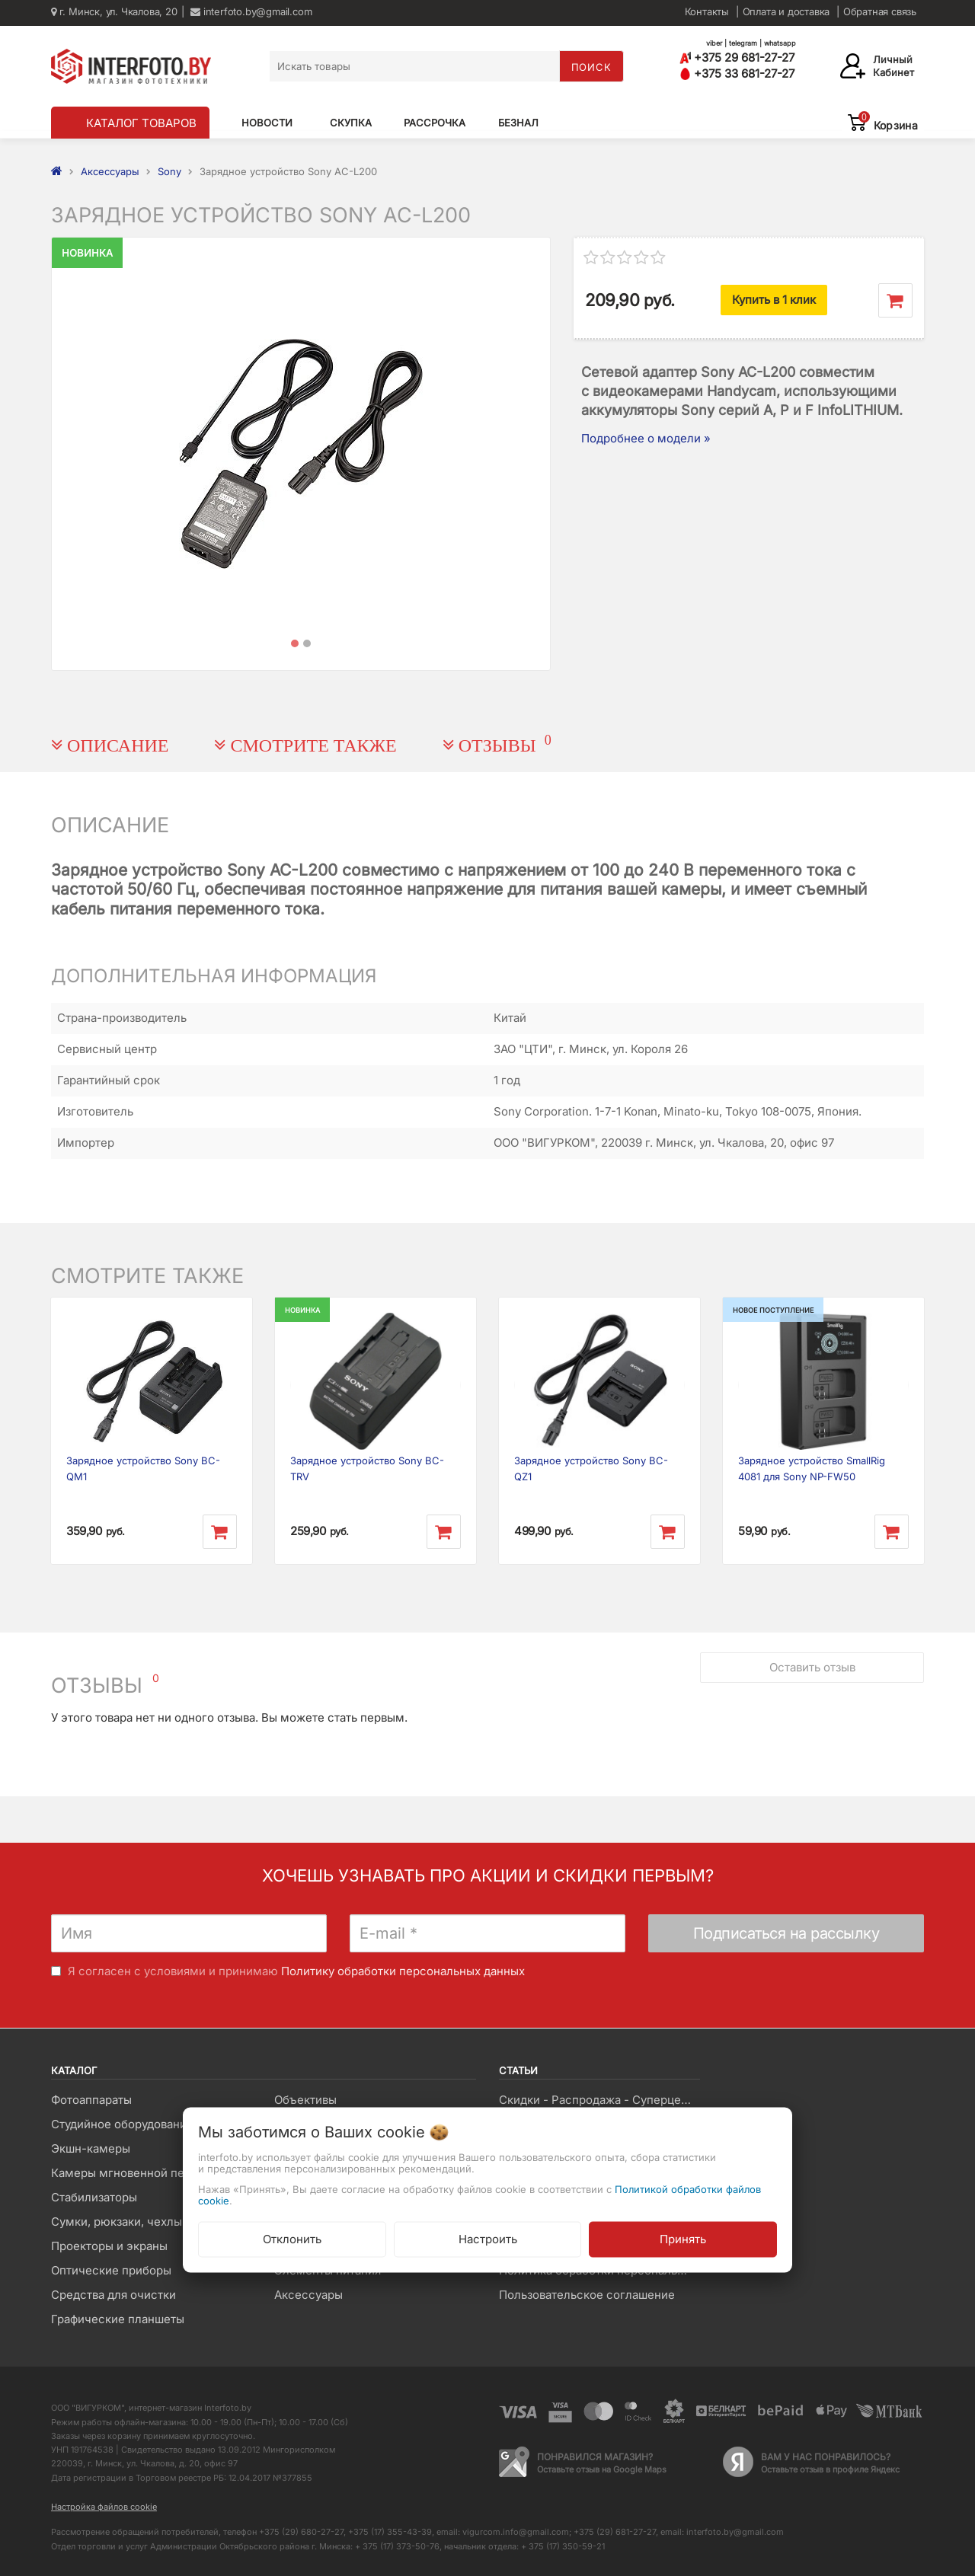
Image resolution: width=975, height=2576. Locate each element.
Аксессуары (308, 2294)
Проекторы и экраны (109, 2246)
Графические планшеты (117, 2319)
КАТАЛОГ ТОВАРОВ (141, 123)
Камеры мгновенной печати (130, 2173)
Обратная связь (879, 11)
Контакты (707, 11)
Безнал (518, 123)
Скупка (351, 123)
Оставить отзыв (812, 1665)
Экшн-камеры (90, 2148)
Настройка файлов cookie (104, 2506)
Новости (266, 123)
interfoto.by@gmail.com (251, 11)
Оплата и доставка (786, 11)
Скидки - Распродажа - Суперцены (597, 2099)
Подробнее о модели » (646, 438)
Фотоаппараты (91, 2099)
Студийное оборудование (122, 2124)
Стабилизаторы (94, 2197)
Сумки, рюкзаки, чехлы (116, 2221)
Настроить (488, 2238)
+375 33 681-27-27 (736, 73)
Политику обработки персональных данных (403, 1971)
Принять (683, 2238)
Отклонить (292, 2238)
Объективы (305, 2099)
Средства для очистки (113, 2294)
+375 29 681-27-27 (736, 57)
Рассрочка (434, 123)
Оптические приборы (111, 2270)
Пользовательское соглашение (587, 2294)
